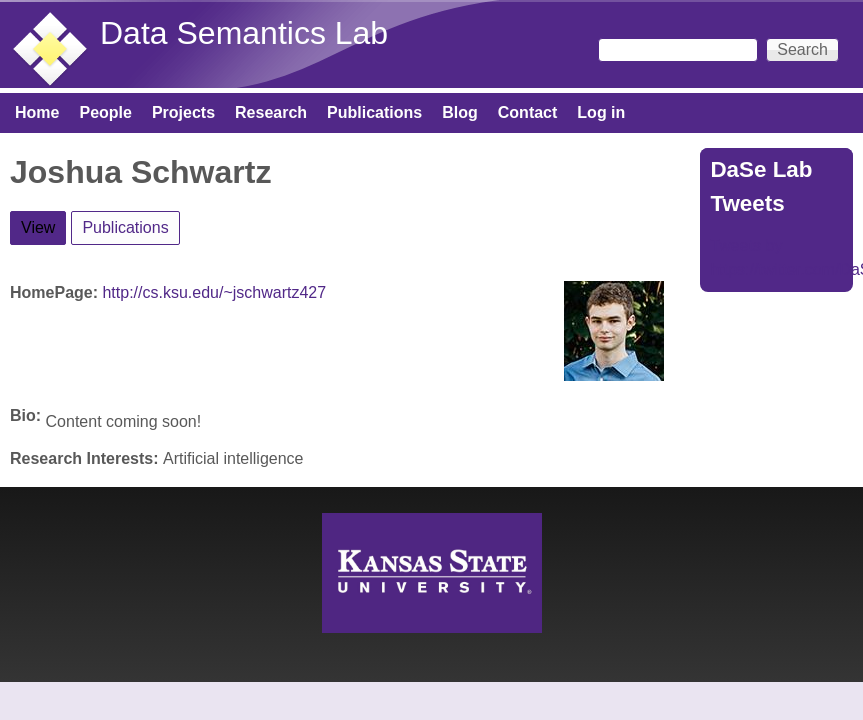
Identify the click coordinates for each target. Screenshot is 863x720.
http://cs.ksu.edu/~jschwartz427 (214, 292)
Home (37, 112)
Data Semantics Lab (244, 33)
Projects (183, 112)
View (43, 224)
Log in (601, 112)
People (105, 112)
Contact (528, 112)
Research (271, 112)
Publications (374, 112)
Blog (460, 112)
